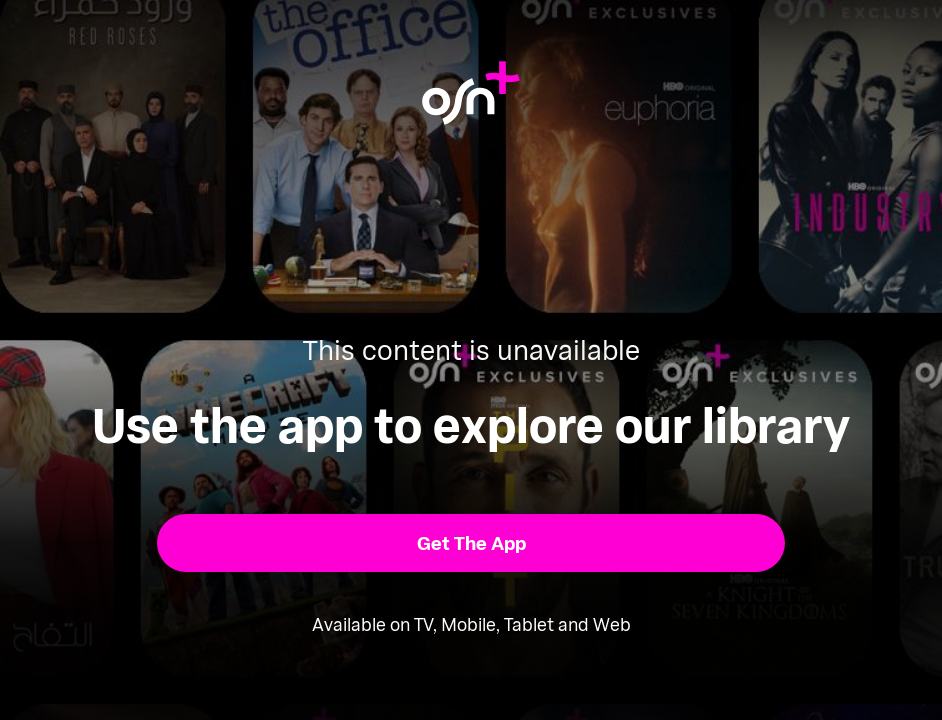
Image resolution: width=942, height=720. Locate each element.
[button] (471, 543)
